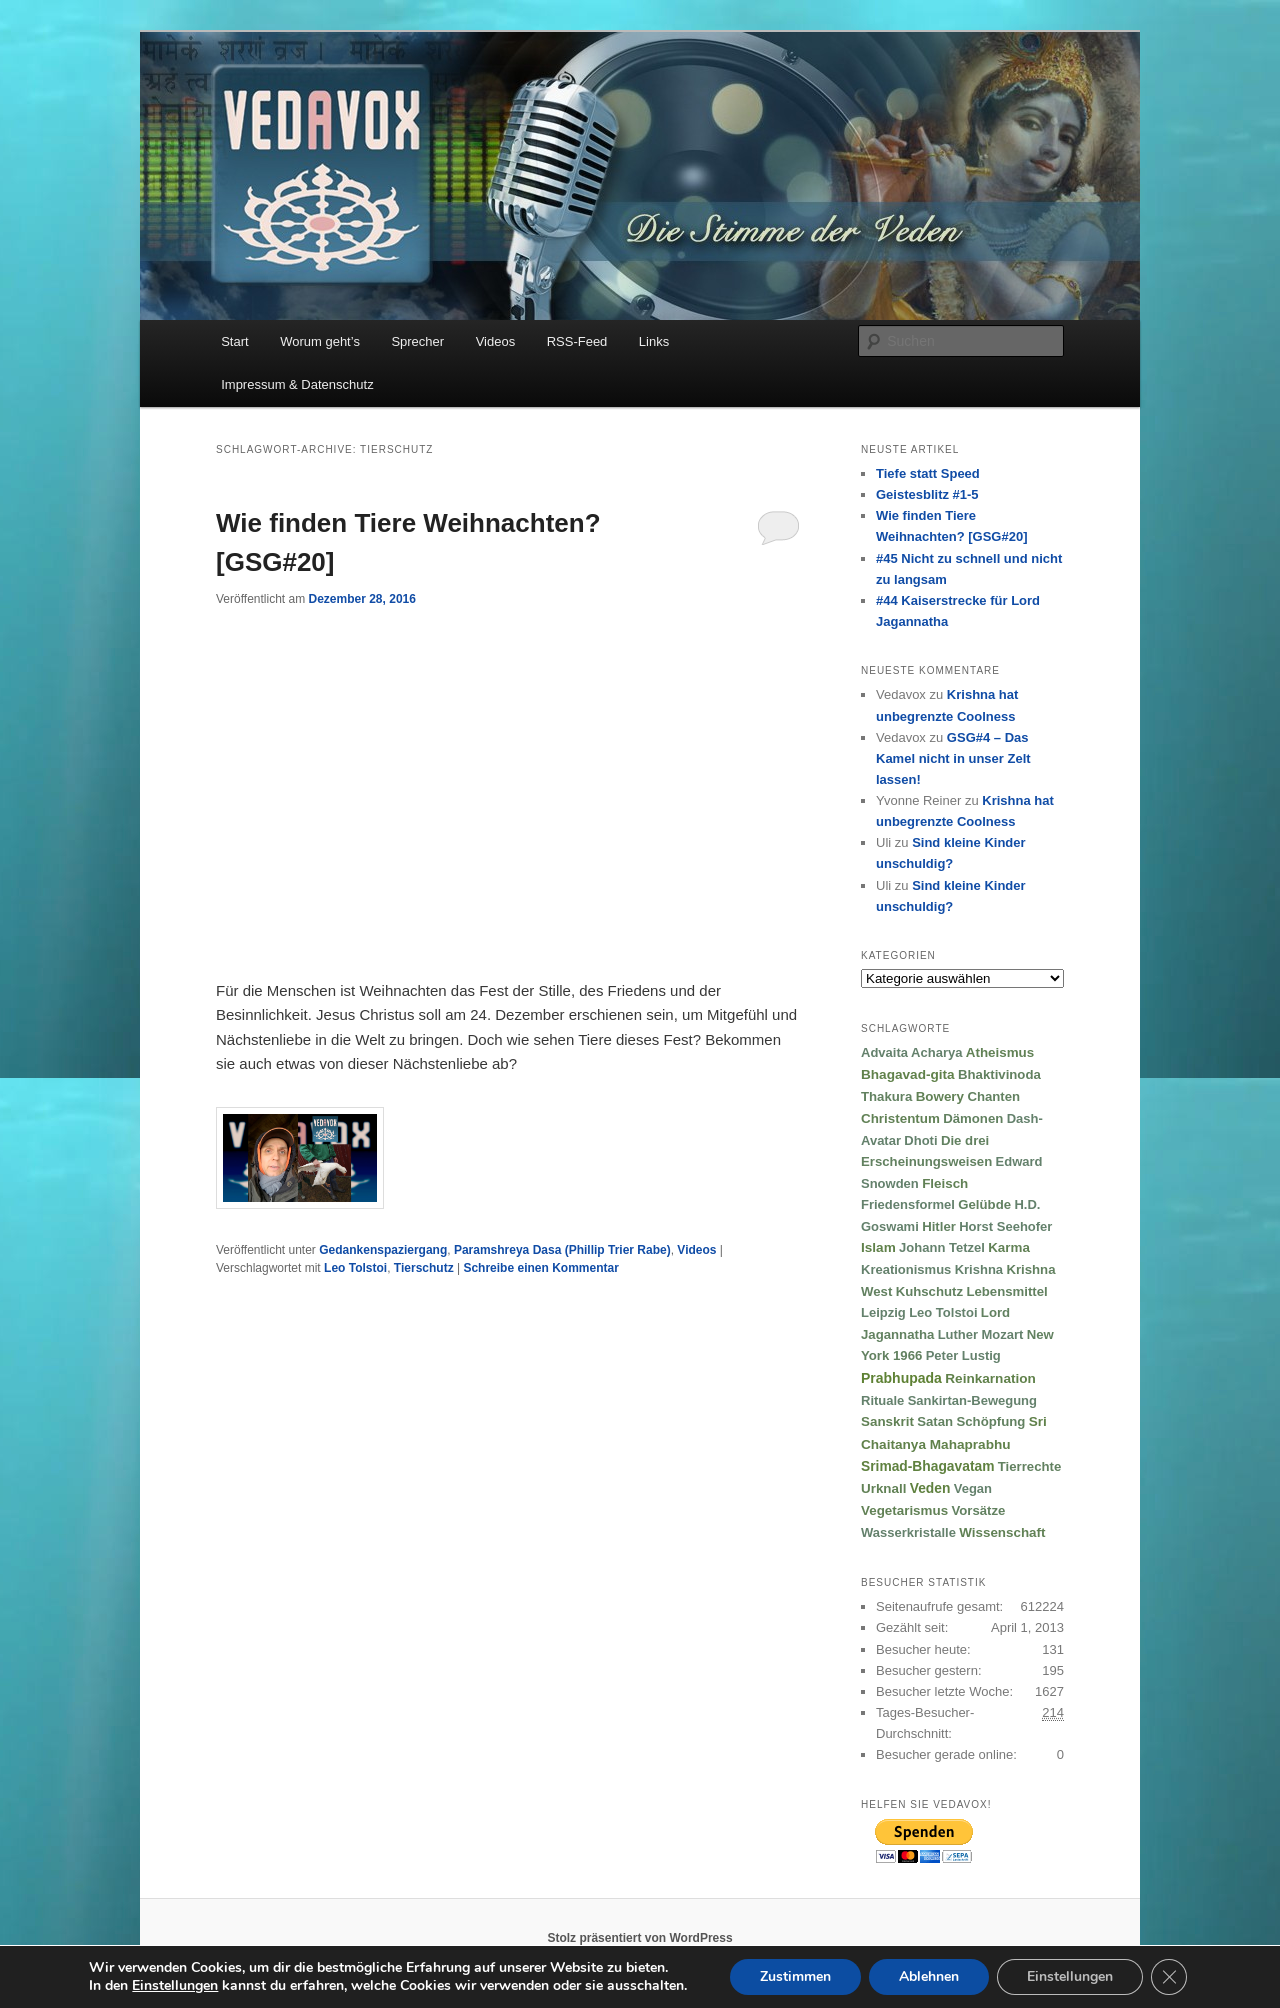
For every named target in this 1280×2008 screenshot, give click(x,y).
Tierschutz (424, 1268)
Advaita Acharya (911, 1052)
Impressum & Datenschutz (297, 384)
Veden (930, 1488)
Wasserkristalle (908, 1532)
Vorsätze (978, 1510)
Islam (878, 1247)
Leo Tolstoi (355, 1268)
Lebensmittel (1006, 1291)
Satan (935, 1421)
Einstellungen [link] (175, 1985)
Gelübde (984, 1204)
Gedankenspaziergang (383, 1250)
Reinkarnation (990, 1378)
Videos (496, 341)
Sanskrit (887, 1421)
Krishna (979, 1269)
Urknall (883, 1488)
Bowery (940, 1096)
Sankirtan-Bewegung (972, 1400)
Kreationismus (906, 1269)
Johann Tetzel (942, 1247)
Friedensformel (908, 1204)
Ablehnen (929, 1976)
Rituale (882, 1400)
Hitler (939, 1226)
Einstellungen (1070, 1976)
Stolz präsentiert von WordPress (639, 1938)
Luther (958, 1334)
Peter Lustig (963, 1355)
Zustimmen (795, 1976)
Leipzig (883, 1312)
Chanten (993, 1096)
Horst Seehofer (1005, 1226)
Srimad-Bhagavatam (927, 1466)
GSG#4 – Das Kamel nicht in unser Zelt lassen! (953, 758)
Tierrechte (1030, 1466)
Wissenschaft (1002, 1532)
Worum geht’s (320, 341)
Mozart (1002, 1334)
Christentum (900, 1118)
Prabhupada (901, 1378)
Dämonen (973, 1118)
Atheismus (1000, 1052)
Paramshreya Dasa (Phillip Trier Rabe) (562, 1250)
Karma (1009, 1247)
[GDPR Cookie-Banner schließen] (1169, 1977)
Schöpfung (990, 1421)
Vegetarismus (904, 1510)
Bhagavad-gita (908, 1074)
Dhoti (920, 1140)
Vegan (973, 1488)
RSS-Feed (577, 341)
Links (654, 341)
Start (234, 341)
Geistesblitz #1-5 (927, 494)
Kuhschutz (929, 1291)
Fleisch (945, 1183)
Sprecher (417, 341)
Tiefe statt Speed (928, 473)
